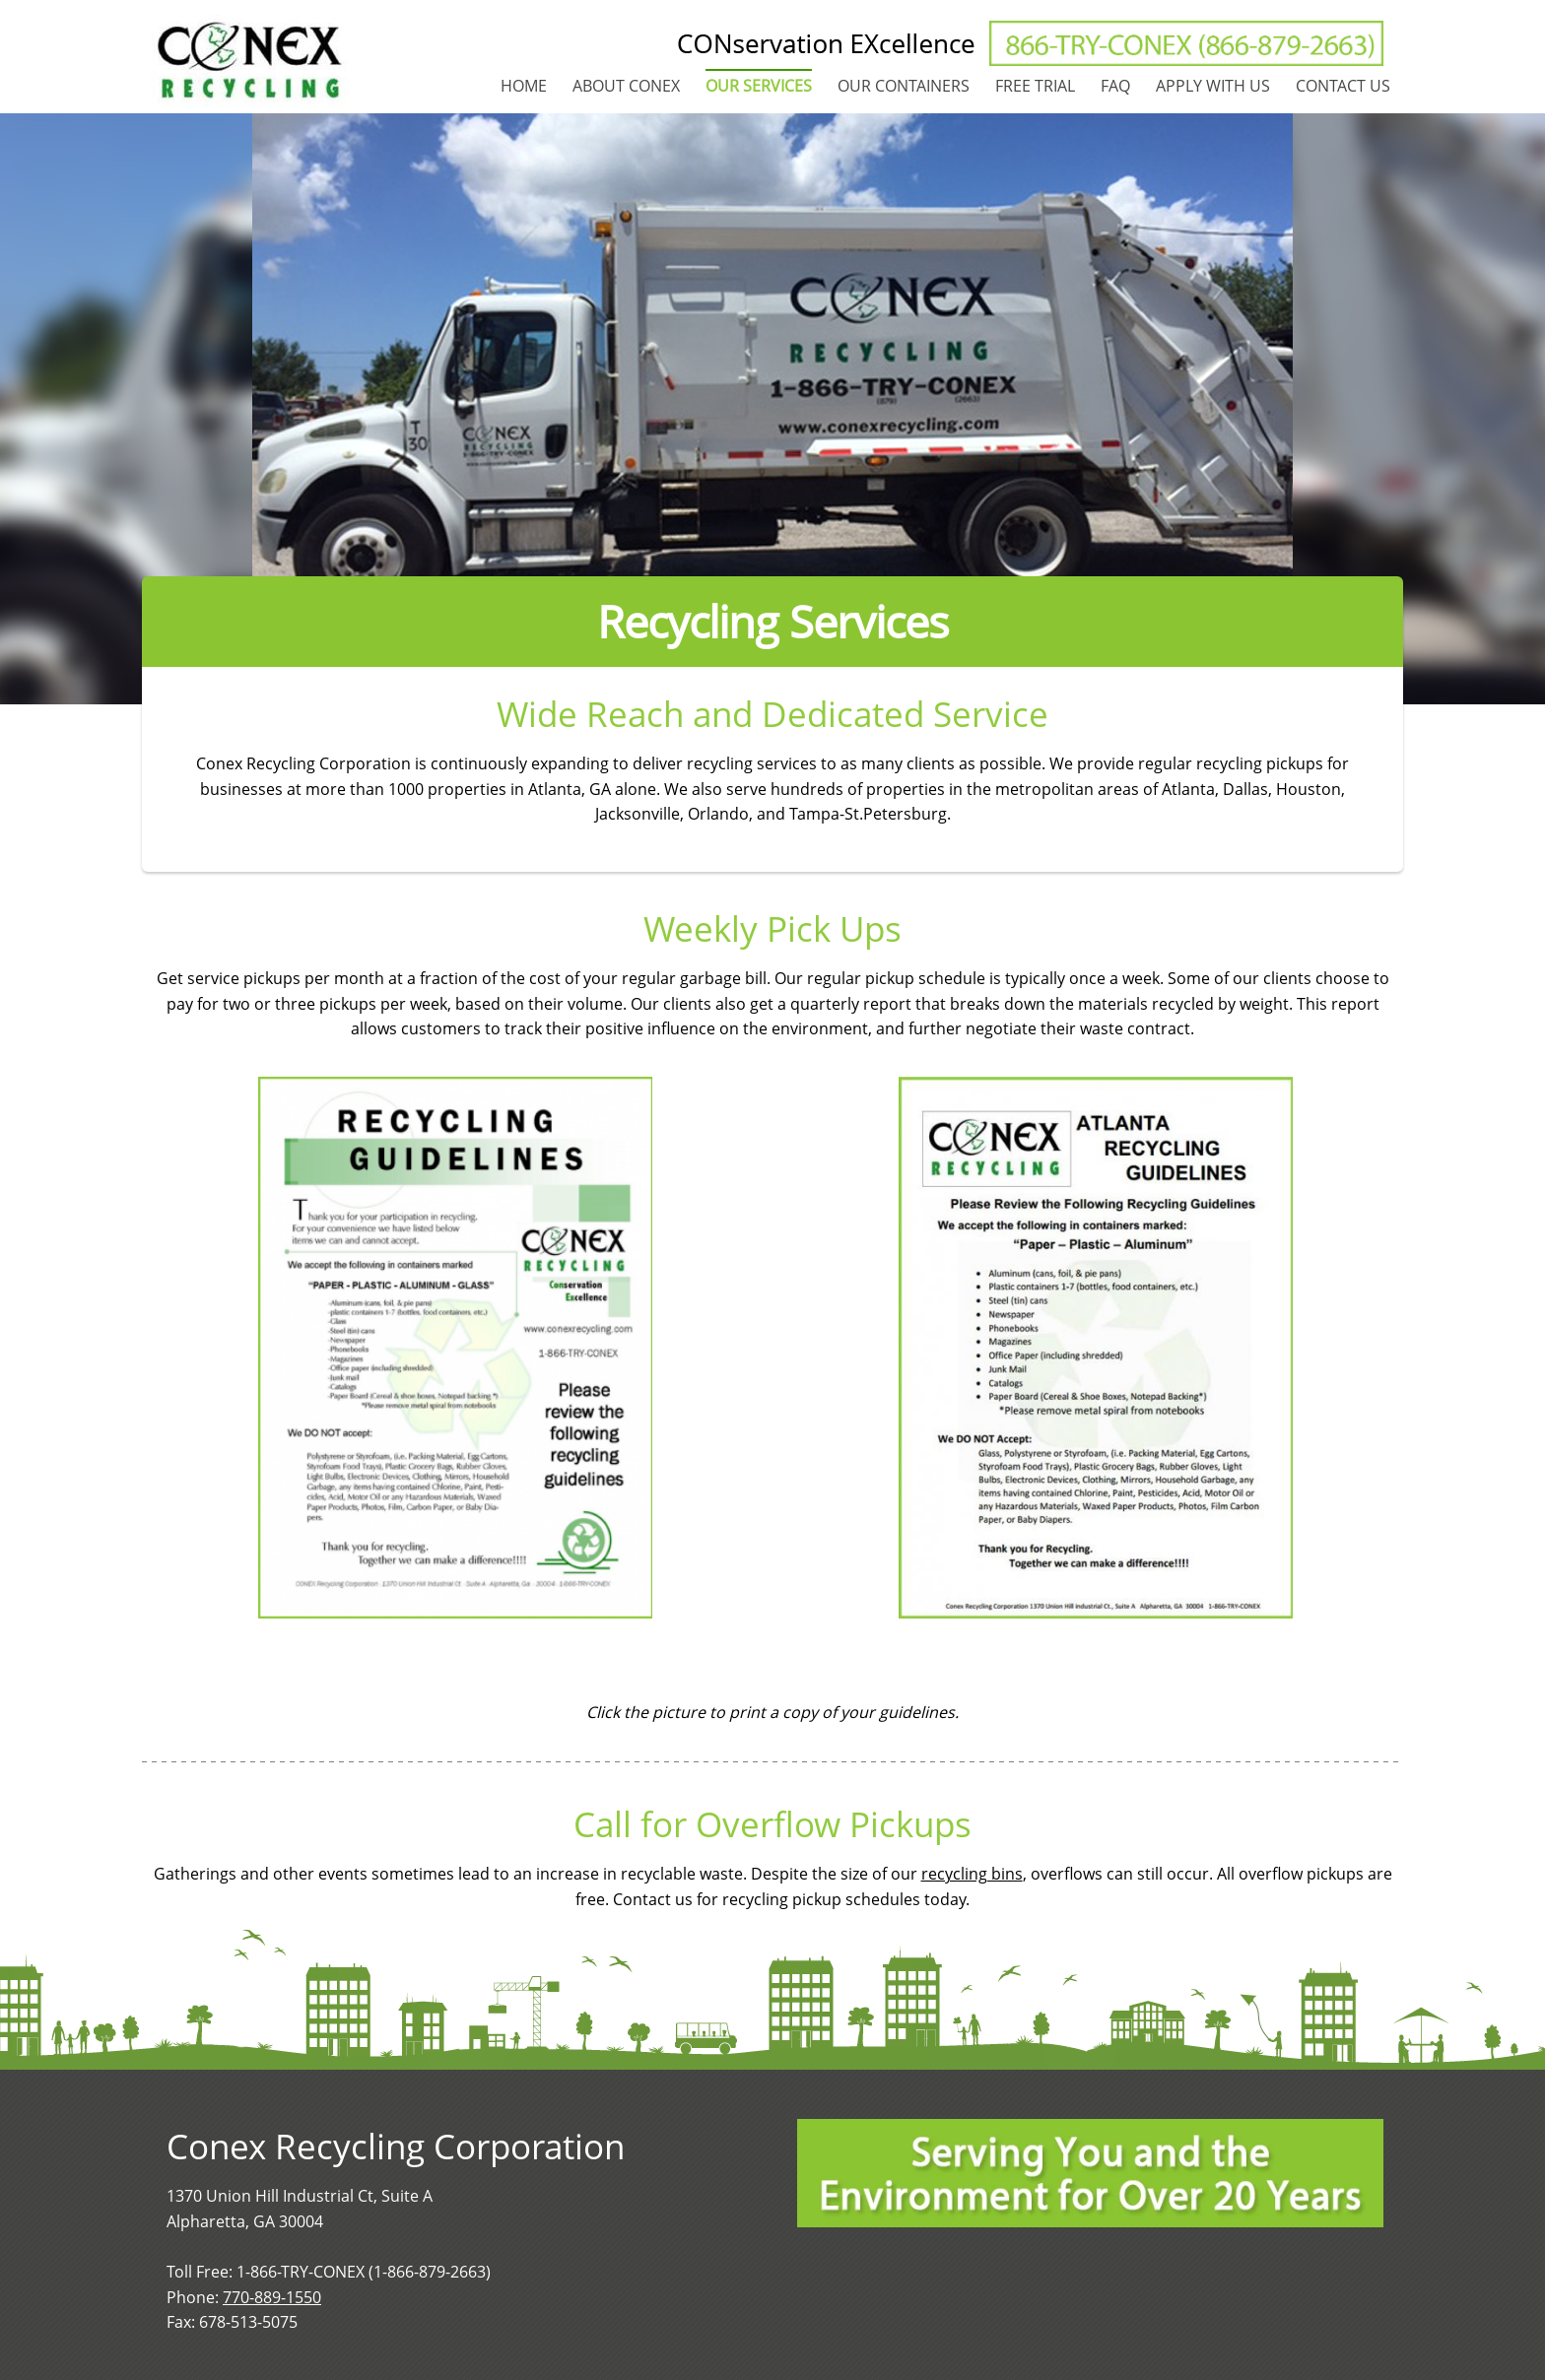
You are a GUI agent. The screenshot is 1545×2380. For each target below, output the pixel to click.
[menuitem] (524, 86)
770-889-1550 (272, 2297)
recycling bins (972, 1873)
